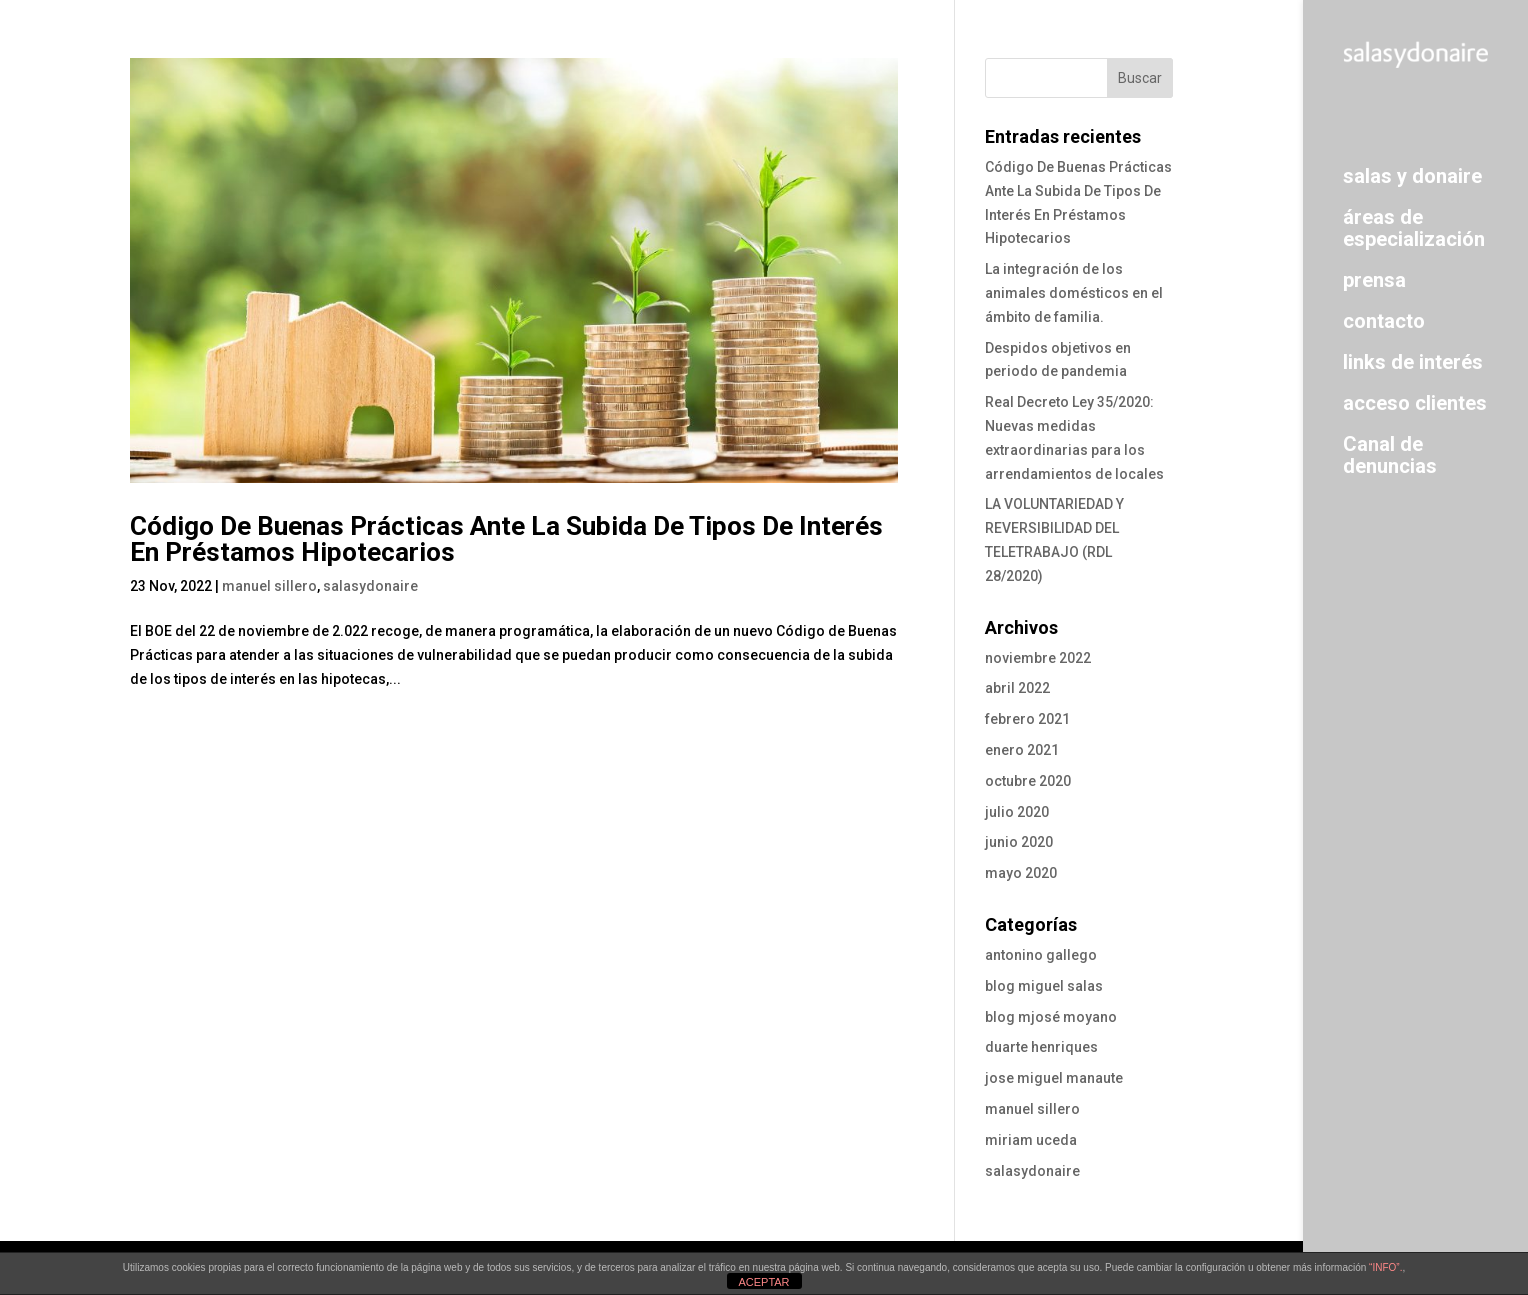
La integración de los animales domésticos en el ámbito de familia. (1074, 293)
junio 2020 (1019, 842)
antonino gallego (1041, 955)
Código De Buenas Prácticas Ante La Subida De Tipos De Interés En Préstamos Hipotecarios (506, 539)
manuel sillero (269, 586)
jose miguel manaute (1054, 1078)
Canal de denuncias (1390, 454)
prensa (1374, 279)
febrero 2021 (1027, 719)
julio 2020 (1017, 812)
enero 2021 (1022, 750)
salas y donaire (1412, 175)
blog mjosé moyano (1051, 1017)
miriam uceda (1031, 1140)
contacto (1384, 320)
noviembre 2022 (1038, 658)
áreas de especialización (1414, 227)
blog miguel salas (1044, 986)
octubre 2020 (1028, 781)
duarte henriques (1041, 1047)
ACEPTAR (763, 1282)
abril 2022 (1017, 688)
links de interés (1413, 361)
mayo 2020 (1021, 873)
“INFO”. (1385, 1267)
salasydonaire (370, 586)
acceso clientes (1415, 402)
